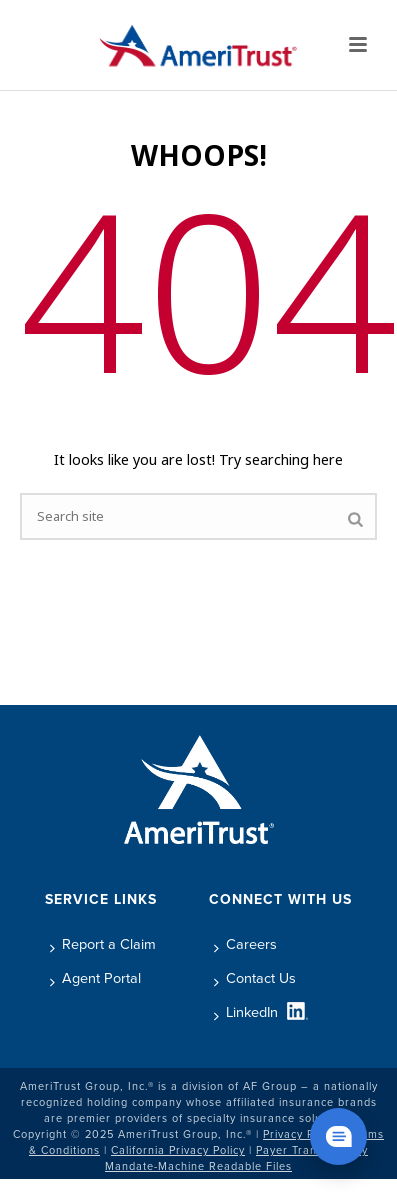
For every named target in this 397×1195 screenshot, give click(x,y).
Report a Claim (103, 944)
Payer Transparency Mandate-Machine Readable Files (236, 1158)
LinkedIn (246, 1012)
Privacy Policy (301, 1134)
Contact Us (255, 978)
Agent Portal (95, 978)
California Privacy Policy (178, 1150)
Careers (245, 944)
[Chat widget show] (338, 1136)
